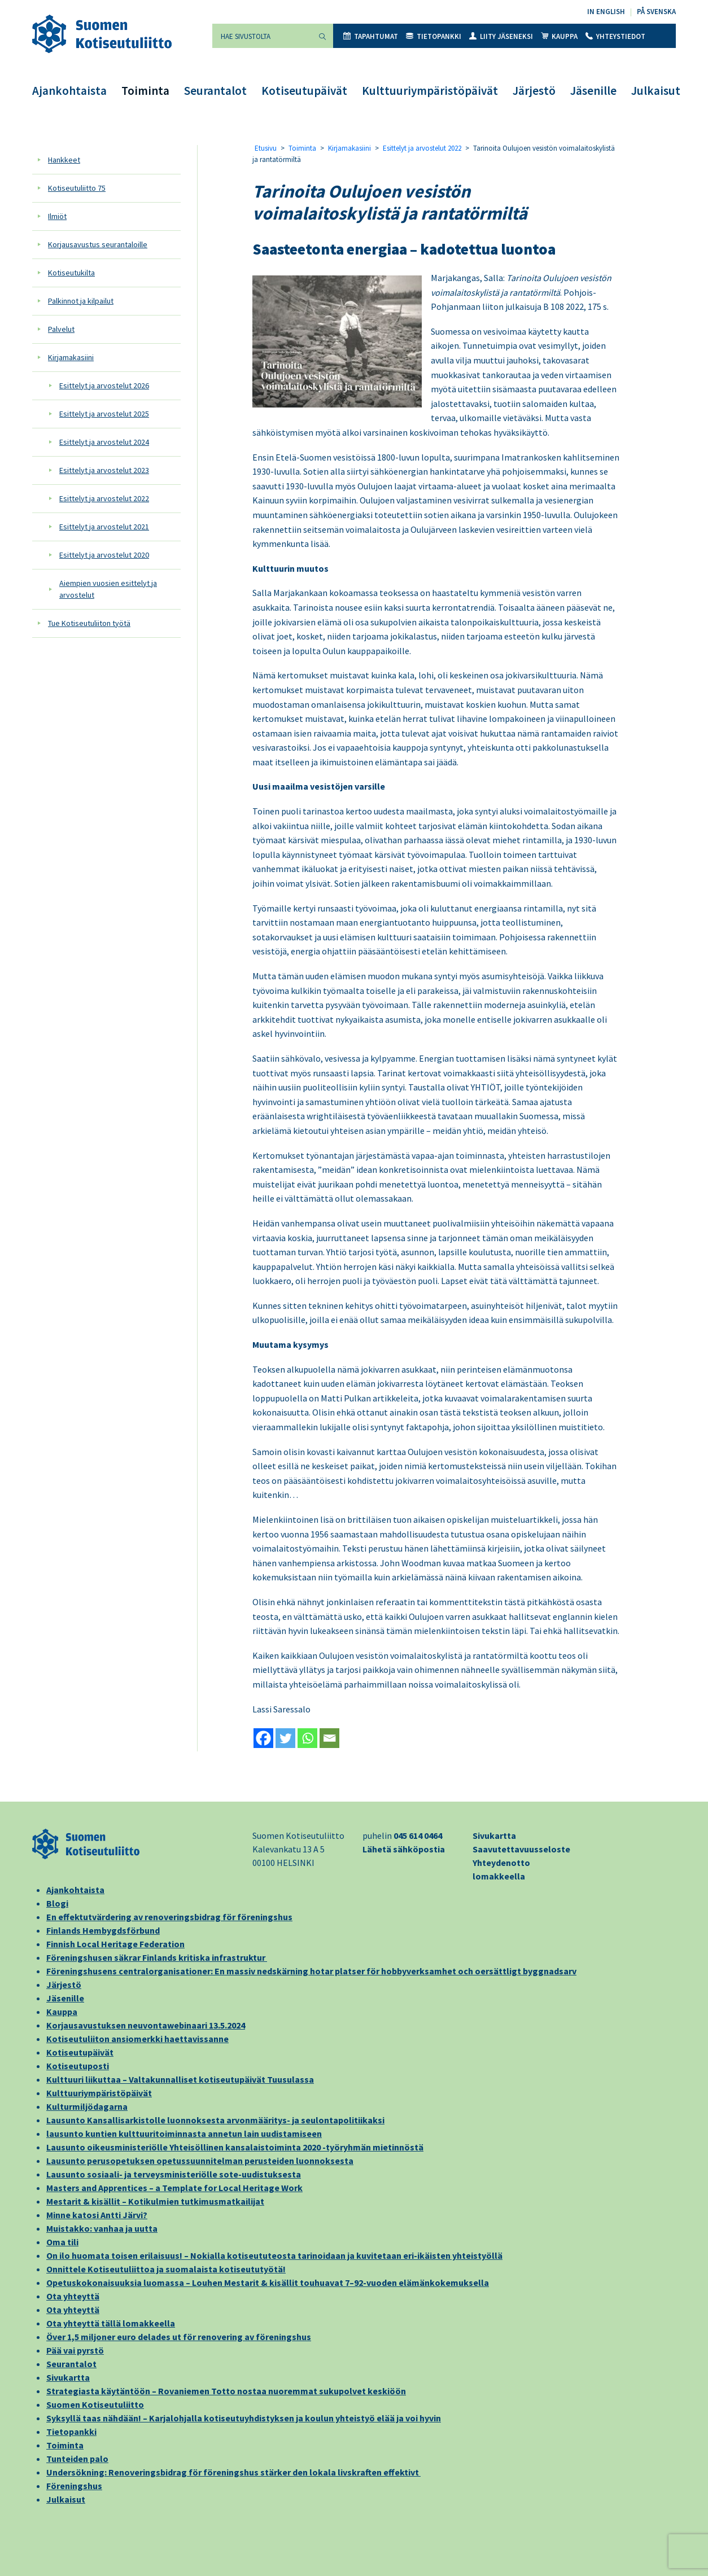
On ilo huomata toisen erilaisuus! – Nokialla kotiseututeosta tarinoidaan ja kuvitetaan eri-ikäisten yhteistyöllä (274, 2255)
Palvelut (61, 329)
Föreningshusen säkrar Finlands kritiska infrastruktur (156, 1957)
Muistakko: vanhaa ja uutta (102, 2228)
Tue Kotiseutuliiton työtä (89, 623)
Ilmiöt (57, 216)
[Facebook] (263, 1738)
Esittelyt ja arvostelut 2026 (104, 385)
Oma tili (62, 2242)
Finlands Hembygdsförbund (103, 1930)
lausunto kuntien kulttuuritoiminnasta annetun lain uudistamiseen (184, 2133)
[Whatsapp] (307, 1738)
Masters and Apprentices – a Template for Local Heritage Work (174, 2187)
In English (606, 11)
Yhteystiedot (615, 36)
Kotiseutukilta (71, 273)
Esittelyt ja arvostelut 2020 (104, 555)
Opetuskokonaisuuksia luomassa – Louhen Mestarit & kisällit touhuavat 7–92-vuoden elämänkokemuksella (267, 2282)
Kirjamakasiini (71, 357)
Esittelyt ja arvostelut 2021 (104, 527)
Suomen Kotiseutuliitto (95, 2404)
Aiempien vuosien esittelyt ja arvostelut (108, 589)
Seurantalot (215, 90)
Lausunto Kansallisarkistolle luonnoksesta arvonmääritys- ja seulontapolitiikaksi (215, 2120)
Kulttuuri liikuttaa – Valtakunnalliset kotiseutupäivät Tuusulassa (180, 2079)
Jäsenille (593, 90)
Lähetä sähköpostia (403, 1849)
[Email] (329, 1738)
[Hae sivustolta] (262, 36)
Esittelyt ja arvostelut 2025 (104, 414)
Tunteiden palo (77, 2458)
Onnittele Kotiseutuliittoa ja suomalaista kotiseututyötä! (166, 2269)
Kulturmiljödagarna (87, 2106)
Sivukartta (494, 1835)
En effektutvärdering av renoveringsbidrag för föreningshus (169, 1916)
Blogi (57, 1903)
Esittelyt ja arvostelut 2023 (104, 470)
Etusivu (266, 148)
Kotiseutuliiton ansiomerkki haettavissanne (137, 2038)
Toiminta (145, 90)
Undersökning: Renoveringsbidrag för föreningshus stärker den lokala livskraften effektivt (233, 2472)
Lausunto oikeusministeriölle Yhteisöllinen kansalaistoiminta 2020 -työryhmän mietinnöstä (234, 2147)
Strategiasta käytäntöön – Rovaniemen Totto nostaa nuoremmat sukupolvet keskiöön (226, 2391)
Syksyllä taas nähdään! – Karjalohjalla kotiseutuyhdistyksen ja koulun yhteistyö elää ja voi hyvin (243, 2418)
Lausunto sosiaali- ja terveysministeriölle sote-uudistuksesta (173, 2174)
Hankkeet (64, 160)
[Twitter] (285, 1738)
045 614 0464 (418, 1835)
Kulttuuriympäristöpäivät (430, 90)
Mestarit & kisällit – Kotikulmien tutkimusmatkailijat (155, 2201)
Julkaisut (655, 90)
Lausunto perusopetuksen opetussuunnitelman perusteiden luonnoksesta (199, 2160)
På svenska (656, 11)
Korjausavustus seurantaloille (97, 244)
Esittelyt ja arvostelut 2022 (104, 498)
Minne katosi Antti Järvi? (96, 2214)
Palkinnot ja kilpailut (80, 301)
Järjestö (534, 90)
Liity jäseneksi (501, 36)
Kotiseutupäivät (304, 90)
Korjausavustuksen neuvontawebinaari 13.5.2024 (145, 2025)
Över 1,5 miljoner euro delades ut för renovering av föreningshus (178, 2336)
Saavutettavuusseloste (521, 1849)
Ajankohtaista (69, 90)
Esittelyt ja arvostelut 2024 (104, 442)
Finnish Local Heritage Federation (115, 1943)
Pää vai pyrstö (75, 2350)
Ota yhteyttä (72, 2296)
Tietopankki (433, 36)
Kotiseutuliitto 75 (77, 188)
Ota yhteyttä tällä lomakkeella (110, 2323)
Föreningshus (74, 2485)
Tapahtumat (370, 36)
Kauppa (559, 36)
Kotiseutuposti (77, 2065)
